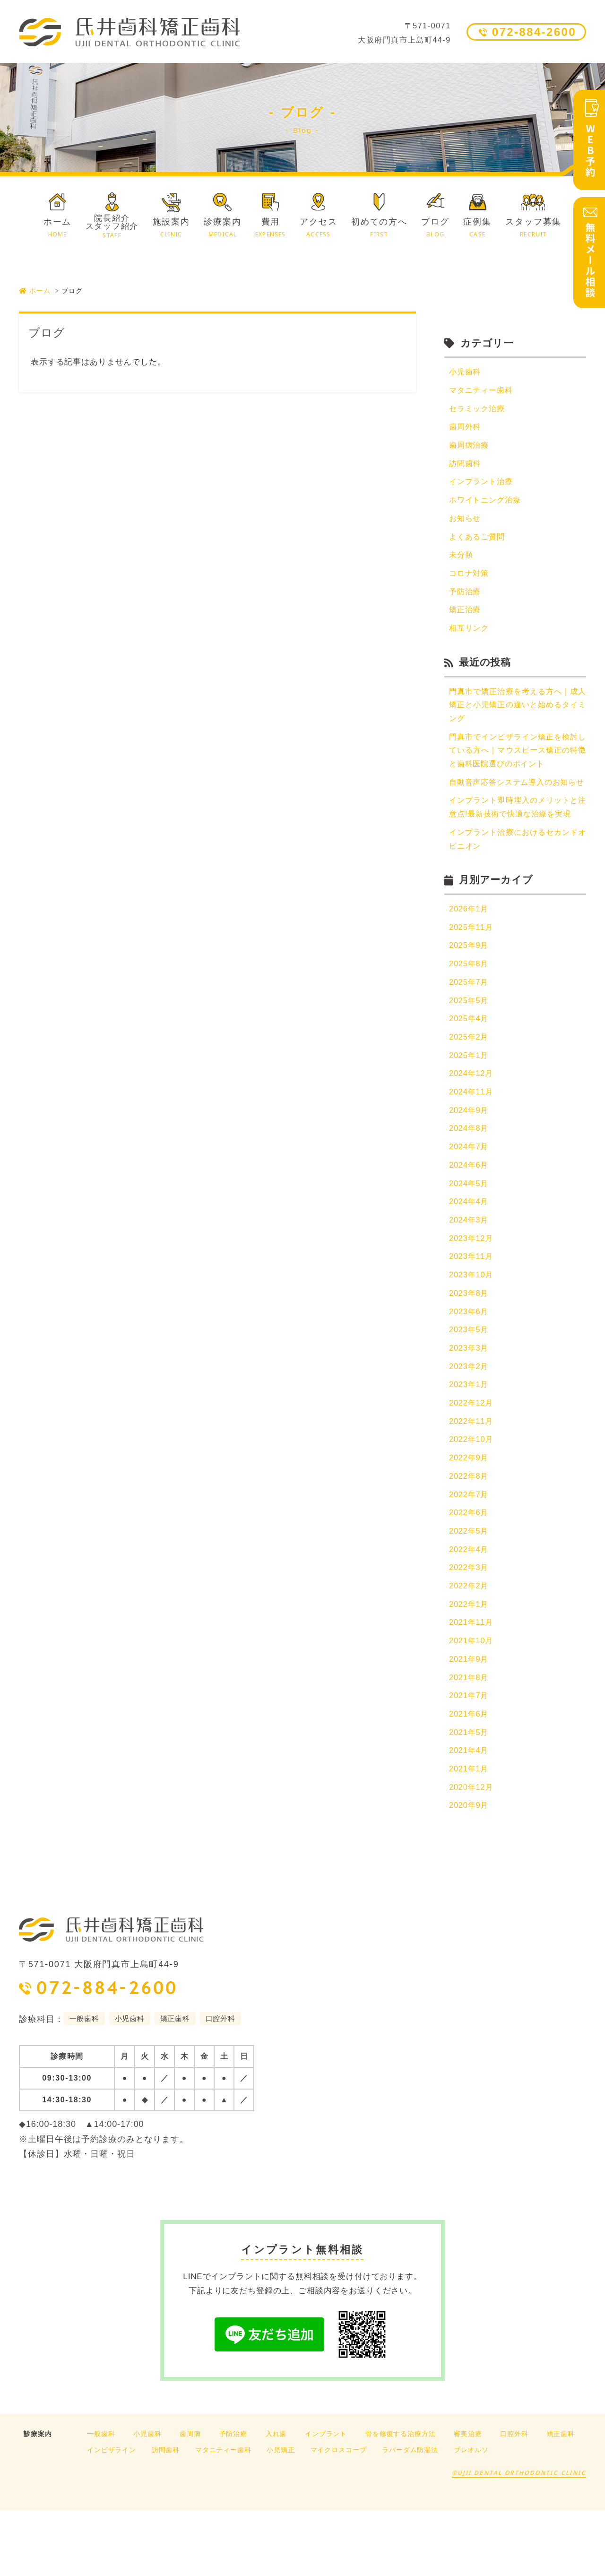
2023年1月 (469, 1438)
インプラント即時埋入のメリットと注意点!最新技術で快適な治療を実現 (517, 839)
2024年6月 (469, 1212)
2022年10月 (472, 1495)
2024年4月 (469, 1250)
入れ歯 (276, 2499)
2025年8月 (469, 1006)
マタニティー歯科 (483, 390)
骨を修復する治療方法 (400, 2499)
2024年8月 (469, 1175)
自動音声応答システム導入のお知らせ (517, 799)
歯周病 (190, 2499)
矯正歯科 (561, 2499)
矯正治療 (466, 616)
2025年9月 (469, 987)
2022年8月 (469, 1532)
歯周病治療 (470, 446)
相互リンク (470, 635)
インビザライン (111, 2515)
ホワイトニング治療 (487, 503)
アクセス (318, 228)
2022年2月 (469, 1645)
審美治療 (468, 2499)
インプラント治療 (483, 484)
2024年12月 (472, 1119)
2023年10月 (472, 1325)
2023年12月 (472, 1288)
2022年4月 (469, 1607)
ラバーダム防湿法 (410, 2515)
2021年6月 (469, 1776)
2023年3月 (469, 1400)
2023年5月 (469, 1382)
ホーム (57, 228)
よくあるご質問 (478, 541)
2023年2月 (469, 1419)
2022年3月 (469, 1626)
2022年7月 (469, 1551)
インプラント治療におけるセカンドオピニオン (517, 879)
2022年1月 (469, 1663)
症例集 (477, 228)
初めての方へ (379, 228)
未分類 (462, 559)
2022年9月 (469, 1513)
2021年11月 (472, 1682)
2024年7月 (469, 1194)
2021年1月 (469, 1833)
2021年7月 (469, 1757)
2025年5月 (469, 1044)
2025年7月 (469, 1025)
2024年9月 (469, 1156)
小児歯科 (466, 371)
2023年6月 (469, 1363)
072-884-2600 (534, 32)
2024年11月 (472, 1137)
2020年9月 (469, 1870)
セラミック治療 (478, 409)
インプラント (326, 2499)
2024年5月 (469, 1231)
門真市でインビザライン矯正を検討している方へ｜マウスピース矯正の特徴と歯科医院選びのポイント (517, 760)
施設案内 (171, 228)
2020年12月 (472, 1851)
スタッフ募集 (533, 228)
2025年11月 (472, 968)
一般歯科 (101, 2499)
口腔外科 (514, 2499)
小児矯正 (280, 2515)
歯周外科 (466, 428)
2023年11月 (472, 1306)
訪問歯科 (466, 465)
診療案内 (222, 228)
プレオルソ (471, 2515)
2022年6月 (469, 1570)
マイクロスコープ (339, 2515)
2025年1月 (469, 1100)
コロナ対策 (470, 578)
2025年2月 (469, 1081)
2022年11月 (472, 1476)
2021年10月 (472, 1701)
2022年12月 (472, 1457)
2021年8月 (469, 1739)
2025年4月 (469, 1062)
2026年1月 (469, 949)
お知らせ (466, 522)
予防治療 (466, 597)
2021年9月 (469, 1720)
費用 (270, 228)
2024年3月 (469, 1269)
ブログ (435, 228)
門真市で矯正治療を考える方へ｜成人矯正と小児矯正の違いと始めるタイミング (517, 712)
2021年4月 (469, 1814)
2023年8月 (469, 1344)
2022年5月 (469, 1588)
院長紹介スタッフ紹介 (112, 226)
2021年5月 (469, 1795)
